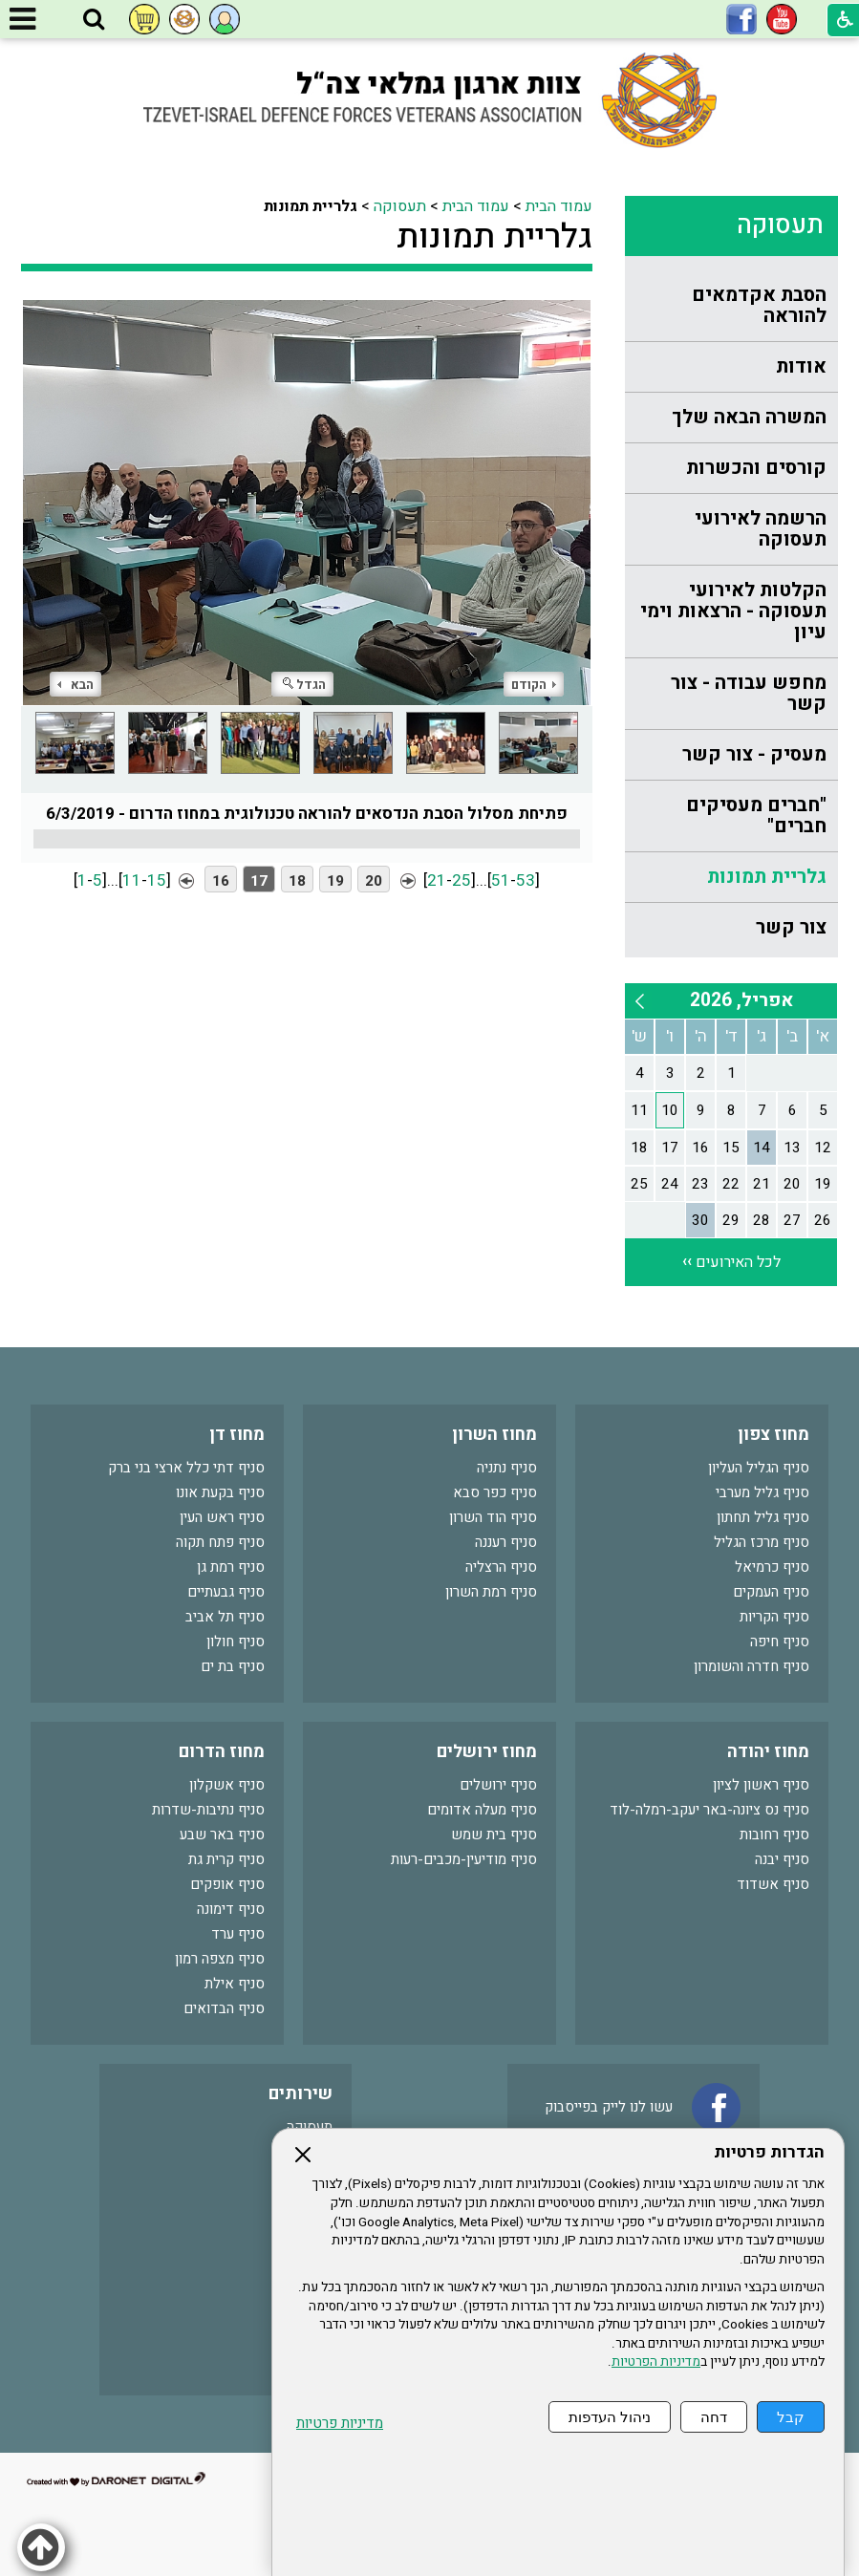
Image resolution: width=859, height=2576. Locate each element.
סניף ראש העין (222, 1517)
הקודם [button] (533, 685)
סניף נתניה (507, 1467)
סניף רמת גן (231, 1567)
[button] (93, 20)
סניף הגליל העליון (758, 1467)
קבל (791, 2417)
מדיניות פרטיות (339, 2424)
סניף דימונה (231, 1909)
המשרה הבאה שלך (749, 417)
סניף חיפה (779, 1641)
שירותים (300, 2094)
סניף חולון (235, 1641)
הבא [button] (75, 685)
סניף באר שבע (222, 1834)
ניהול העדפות (610, 2417)
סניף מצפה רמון (220, 1958)
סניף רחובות (774, 1834)
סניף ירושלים (498, 1784)
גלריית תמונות (767, 877)
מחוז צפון (773, 1435)
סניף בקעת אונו (220, 1492)
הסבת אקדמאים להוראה (759, 305)
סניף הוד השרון (493, 1517)
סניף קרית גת (226, 1859)
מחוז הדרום (222, 1752)
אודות (801, 366)
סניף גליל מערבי (762, 1492)
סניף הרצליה (501, 1567)
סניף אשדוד (773, 1884)
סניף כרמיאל (772, 1567)
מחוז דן (237, 1435)
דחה (713, 2417)
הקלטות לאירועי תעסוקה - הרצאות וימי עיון (733, 611)
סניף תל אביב (225, 1616)
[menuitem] (731, 306)
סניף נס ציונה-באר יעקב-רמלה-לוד (709, 1809)
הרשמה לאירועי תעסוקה (761, 528)
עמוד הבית (559, 206)
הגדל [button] (304, 685)
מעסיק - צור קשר (754, 754)
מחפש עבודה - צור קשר (749, 693)
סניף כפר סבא (495, 1492)
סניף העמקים (771, 1591)
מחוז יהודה (768, 1752)
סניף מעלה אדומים (482, 1809)
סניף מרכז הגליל (761, 1542)
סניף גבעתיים (226, 1591)
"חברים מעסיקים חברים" (756, 815)
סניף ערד (238, 1933)
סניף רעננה (506, 1542)
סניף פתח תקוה (220, 1542)
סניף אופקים (227, 1884)
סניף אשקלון (227, 1784)
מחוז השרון (494, 1435)
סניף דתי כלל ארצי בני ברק (186, 1467)
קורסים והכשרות (756, 468)
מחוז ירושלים (487, 1752)
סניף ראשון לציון (761, 1784)
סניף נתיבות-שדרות (208, 1809)
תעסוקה (780, 225)
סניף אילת (234, 1983)
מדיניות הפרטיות (656, 2362)
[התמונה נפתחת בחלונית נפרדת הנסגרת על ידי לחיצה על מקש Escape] (306, 502)
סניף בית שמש (494, 1834)
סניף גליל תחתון (763, 1517)
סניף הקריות (774, 1616)
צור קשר (791, 927)
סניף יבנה (782, 1859)
